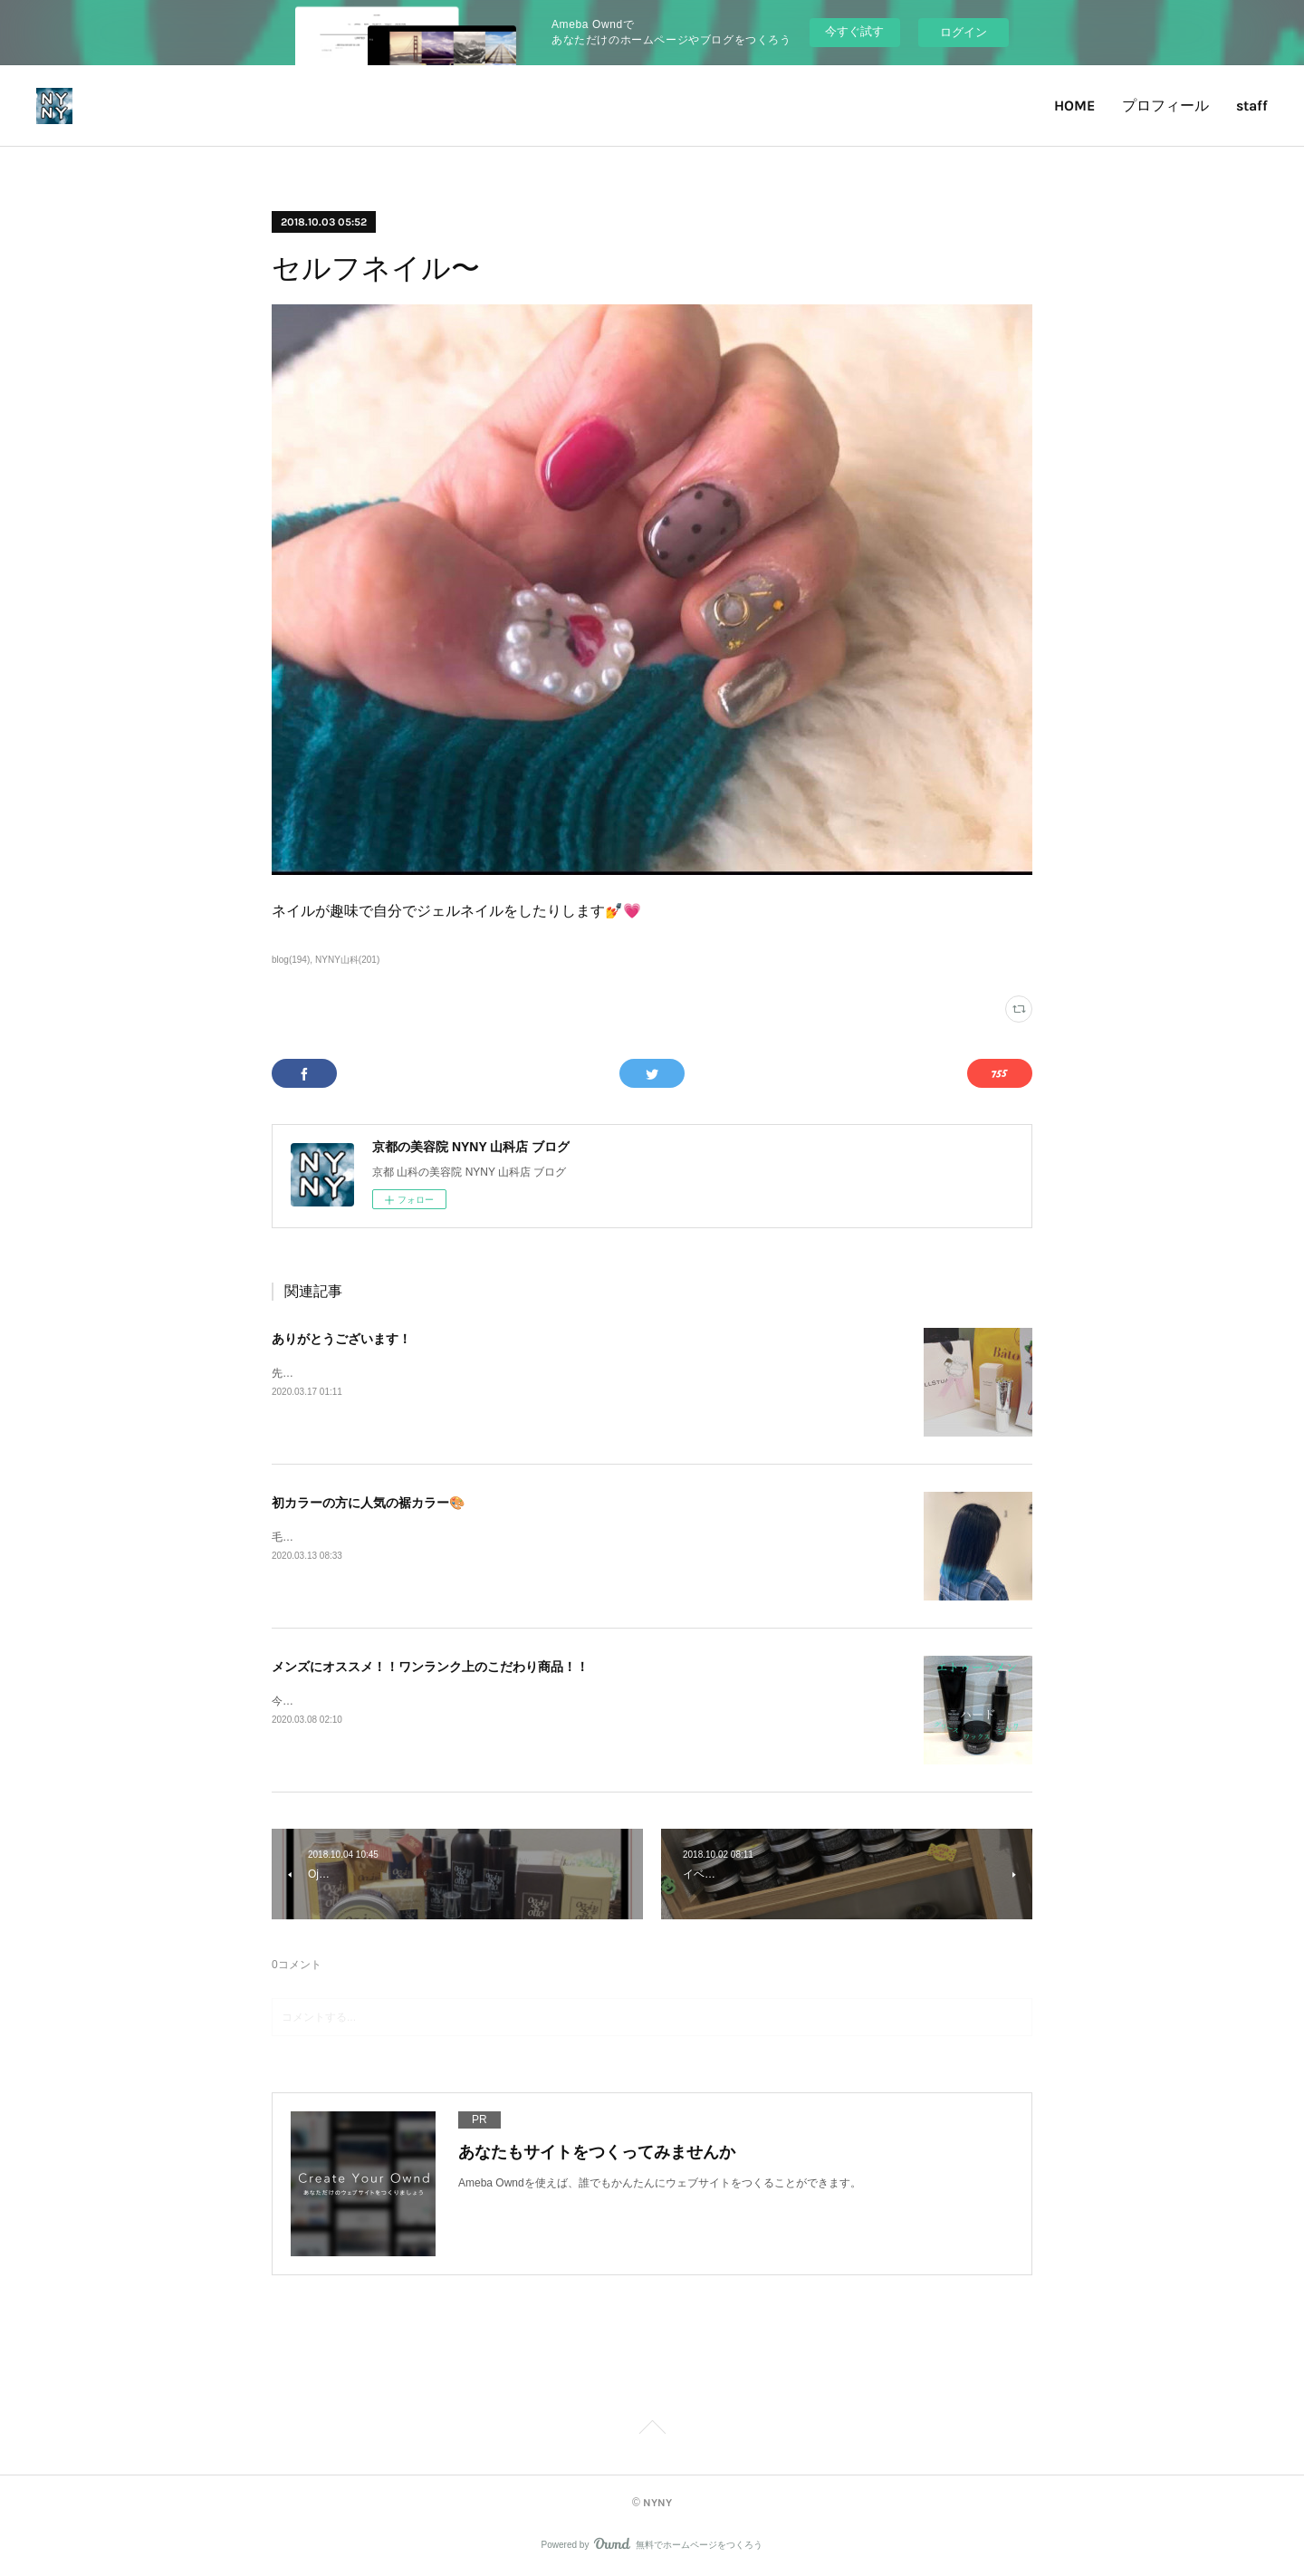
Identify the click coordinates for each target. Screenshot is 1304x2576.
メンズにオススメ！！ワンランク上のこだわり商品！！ (430, 1666)
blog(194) (291, 960)
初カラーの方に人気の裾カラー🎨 (368, 1502)
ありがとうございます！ (341, 1338)
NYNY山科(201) (347, 960)
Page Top (652, 2430)
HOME (1074, 105)
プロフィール (1165, 105)
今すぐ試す (854, 31)
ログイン (963, 32)
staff (1252, 105)
